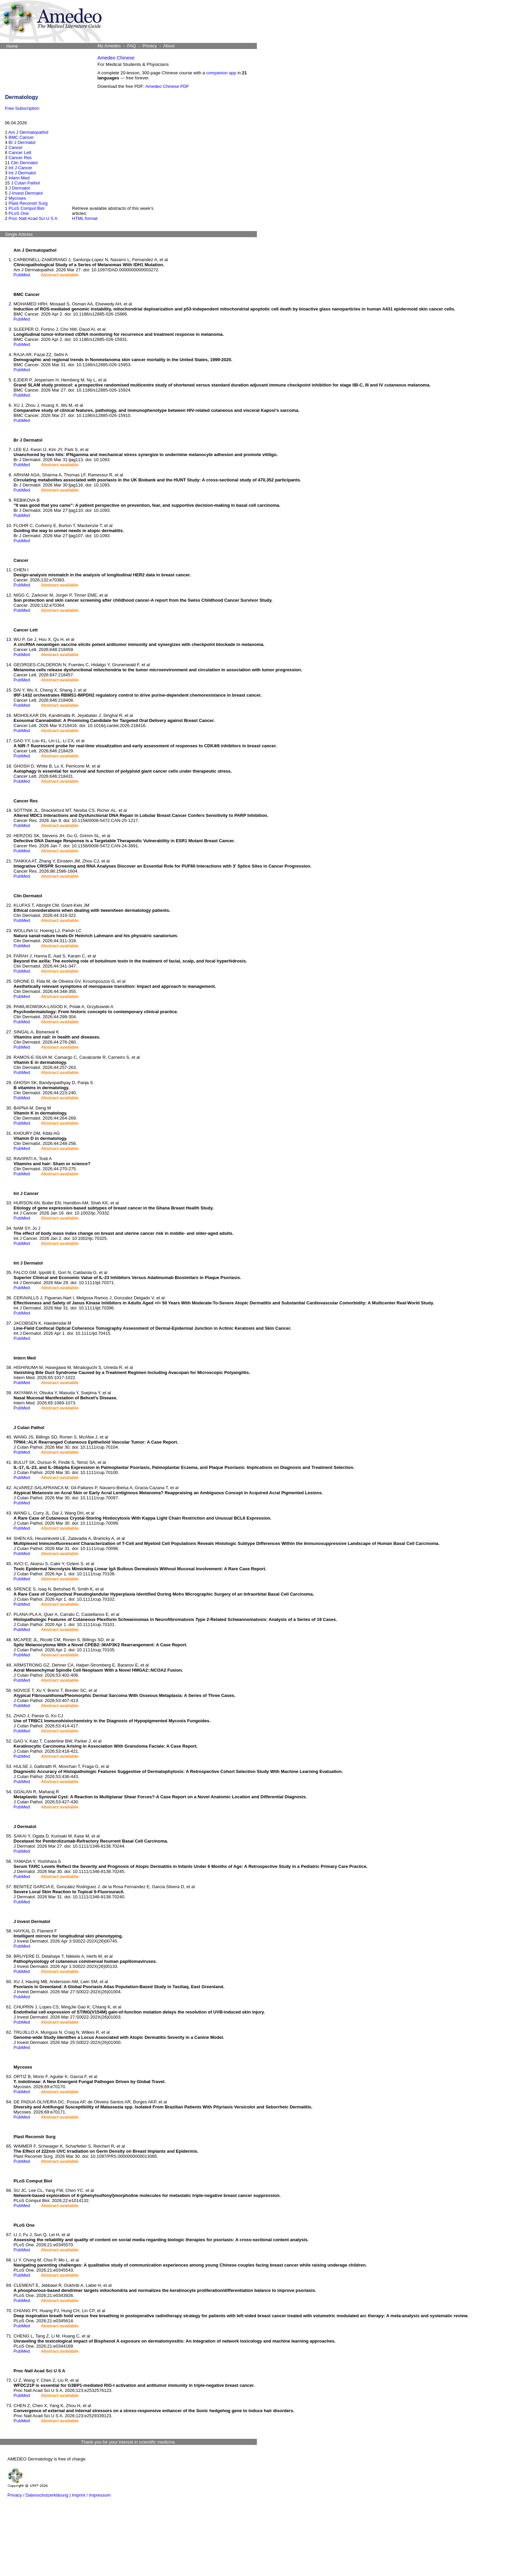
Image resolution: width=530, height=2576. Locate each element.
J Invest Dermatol (25, 193)
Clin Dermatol (24, 162)
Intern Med (18, 177)
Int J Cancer (20, 167)
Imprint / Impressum (91, 2495)
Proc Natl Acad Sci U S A (32, 218)
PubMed (22, 274)
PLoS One (18, 213)
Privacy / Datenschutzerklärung (37, 2495)
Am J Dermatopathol (28, 132)
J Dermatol (19, 188)
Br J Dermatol (21, 142)
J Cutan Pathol (25, 182)
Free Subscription (22, 108)
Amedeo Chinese (116, 57)
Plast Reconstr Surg (28, 203)
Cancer (15, 147)
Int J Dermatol (22, 172)
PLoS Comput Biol (26, 208)
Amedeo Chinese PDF (167, 86)
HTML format (84, 218)
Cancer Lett (19, 152)
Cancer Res (20, 157)
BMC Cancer (20, 137)
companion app (221, 72)
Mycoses (17, 198)
